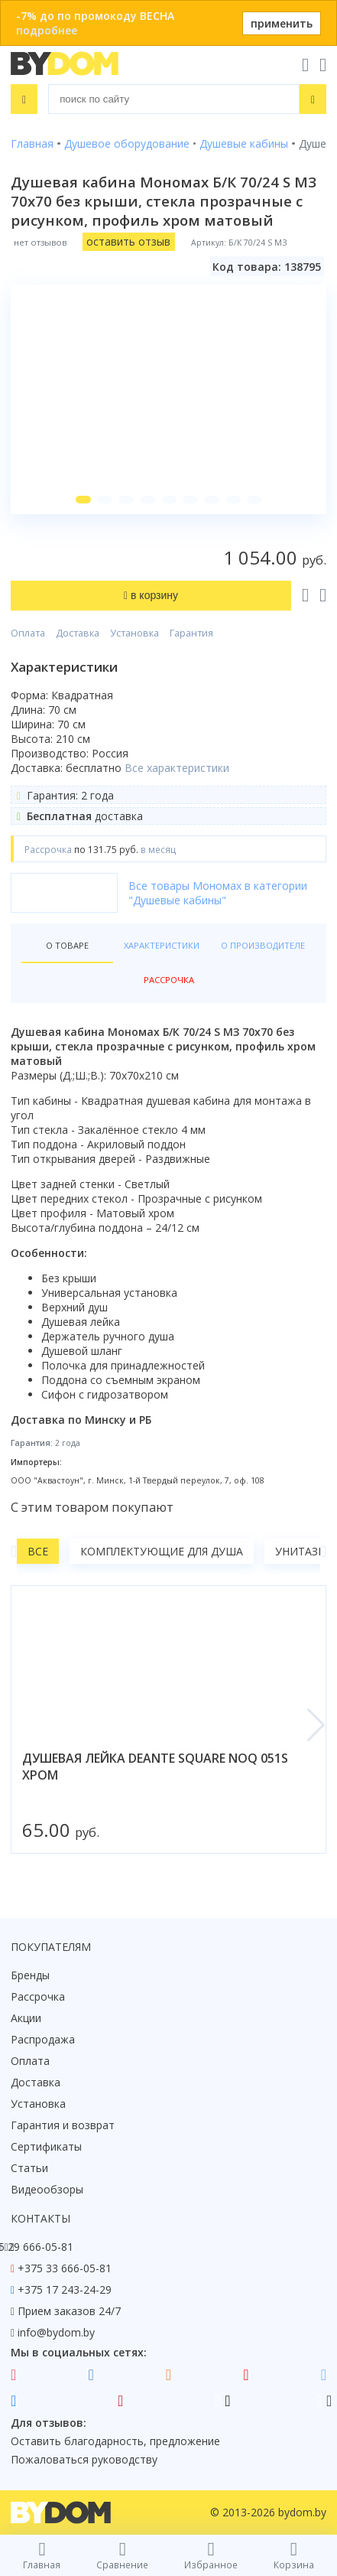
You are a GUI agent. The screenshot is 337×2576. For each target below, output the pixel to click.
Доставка (77, 633)
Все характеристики (177, 767)
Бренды (30, 1975)
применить (282, 23)
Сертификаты (46, 2146)
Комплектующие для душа (161, 1551)
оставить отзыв (128, 241)
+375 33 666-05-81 (65, 2268)
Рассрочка (38, 1996)
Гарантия (191, 633)
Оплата (28, 633)
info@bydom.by (56, 2332)
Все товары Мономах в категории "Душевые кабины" (217, 892)
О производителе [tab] (263, 945)
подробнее (46, 30)
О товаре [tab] (67, 945)
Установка (134, 633)
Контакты (40, 2218)
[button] (83, 499)
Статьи (29, 2168)
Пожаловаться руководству (84, 2459)
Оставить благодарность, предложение (115, 2441)
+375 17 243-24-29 (65, 2289)
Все (38, 1551)
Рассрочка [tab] (169, 979)
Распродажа (43, 2039)
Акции (26, 2018)
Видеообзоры (47, 2189)
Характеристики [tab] (161, 945)
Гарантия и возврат (63, 2125)
